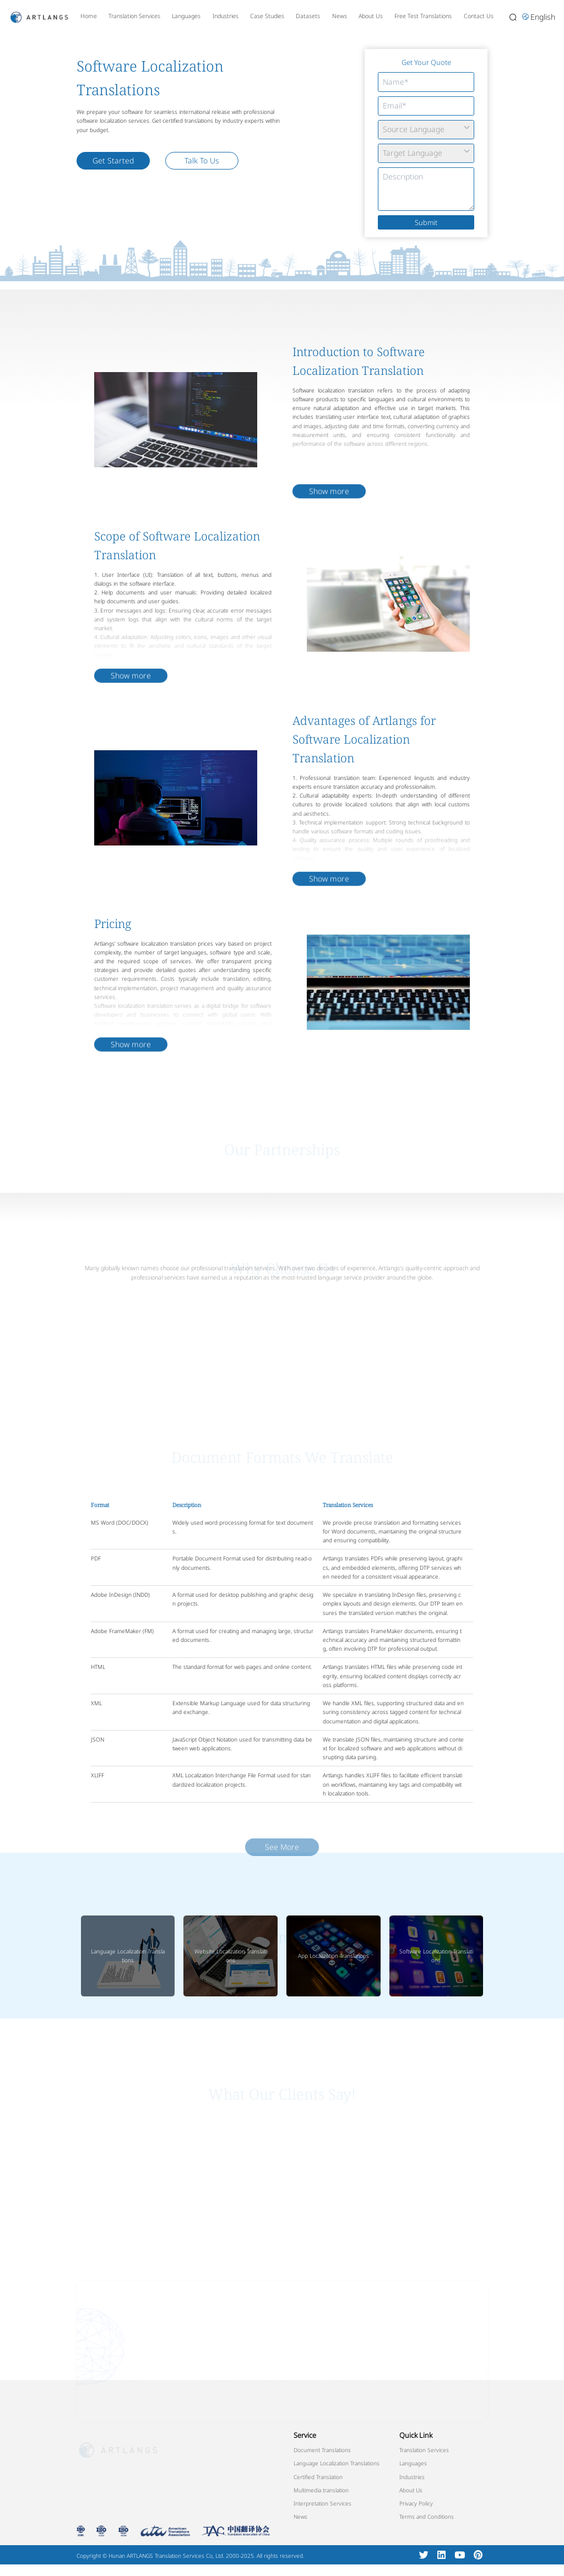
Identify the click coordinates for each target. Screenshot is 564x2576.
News (339, 16)
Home (88, 16)
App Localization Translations (333, 1956)
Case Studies (267, 16)
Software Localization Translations (436, 1955)
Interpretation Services (322, 2503)
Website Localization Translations (230, 1955)
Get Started (113, 160)
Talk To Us (202, 160)
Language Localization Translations (128, 1955)
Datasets (308, 16)
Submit (426, 222)
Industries (225, 16)
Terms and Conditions (426, 2516)
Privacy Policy (416, 2503)
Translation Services (134, 16)
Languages (186, 16)
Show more (329, 524)
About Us (371, 16)
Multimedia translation (321, 2490)
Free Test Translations (423, 16)
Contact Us (479, 16)
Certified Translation (318, 2477)
